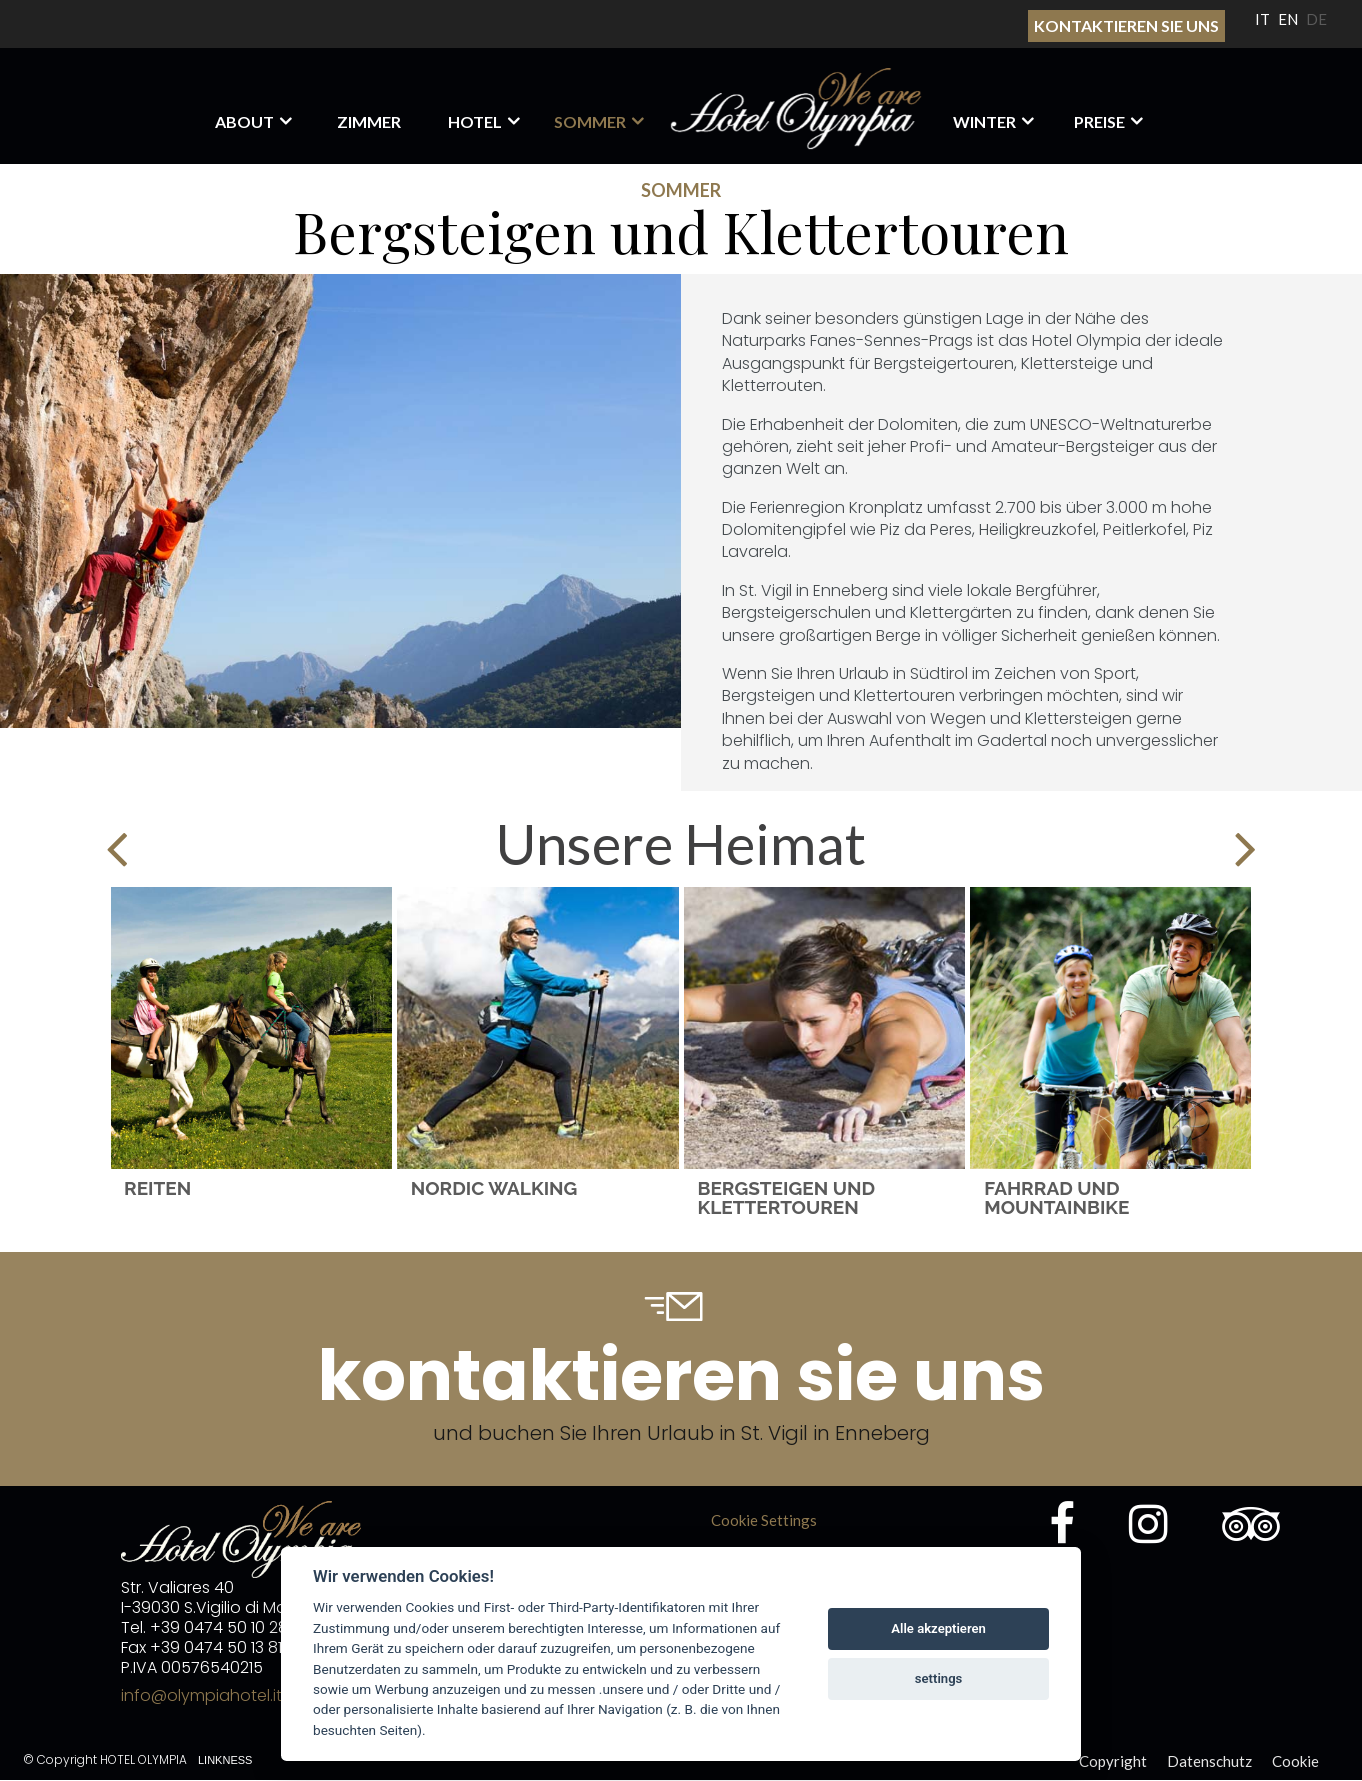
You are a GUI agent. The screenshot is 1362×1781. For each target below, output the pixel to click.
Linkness (225, 1760)
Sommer (590, 121)
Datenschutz (1209, 1761)
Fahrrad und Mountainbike (1056, 1197)
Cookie (1295, 1761)
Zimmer (369, 121)
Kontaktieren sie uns (1126, 25)
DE (1316, 19)
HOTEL (475, 121)
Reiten (157, 1187)
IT (1262, 19)
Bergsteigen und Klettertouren (787, 1197)
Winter (984, 121)
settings (939, 1678)
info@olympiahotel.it (201, 1695)
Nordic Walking (494, 1187)
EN (1288, 19)
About (244, 121)
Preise (1099, 121)
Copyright (1113, 1761)
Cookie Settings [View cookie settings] (764, 1520)
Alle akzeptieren (938, 1628)
